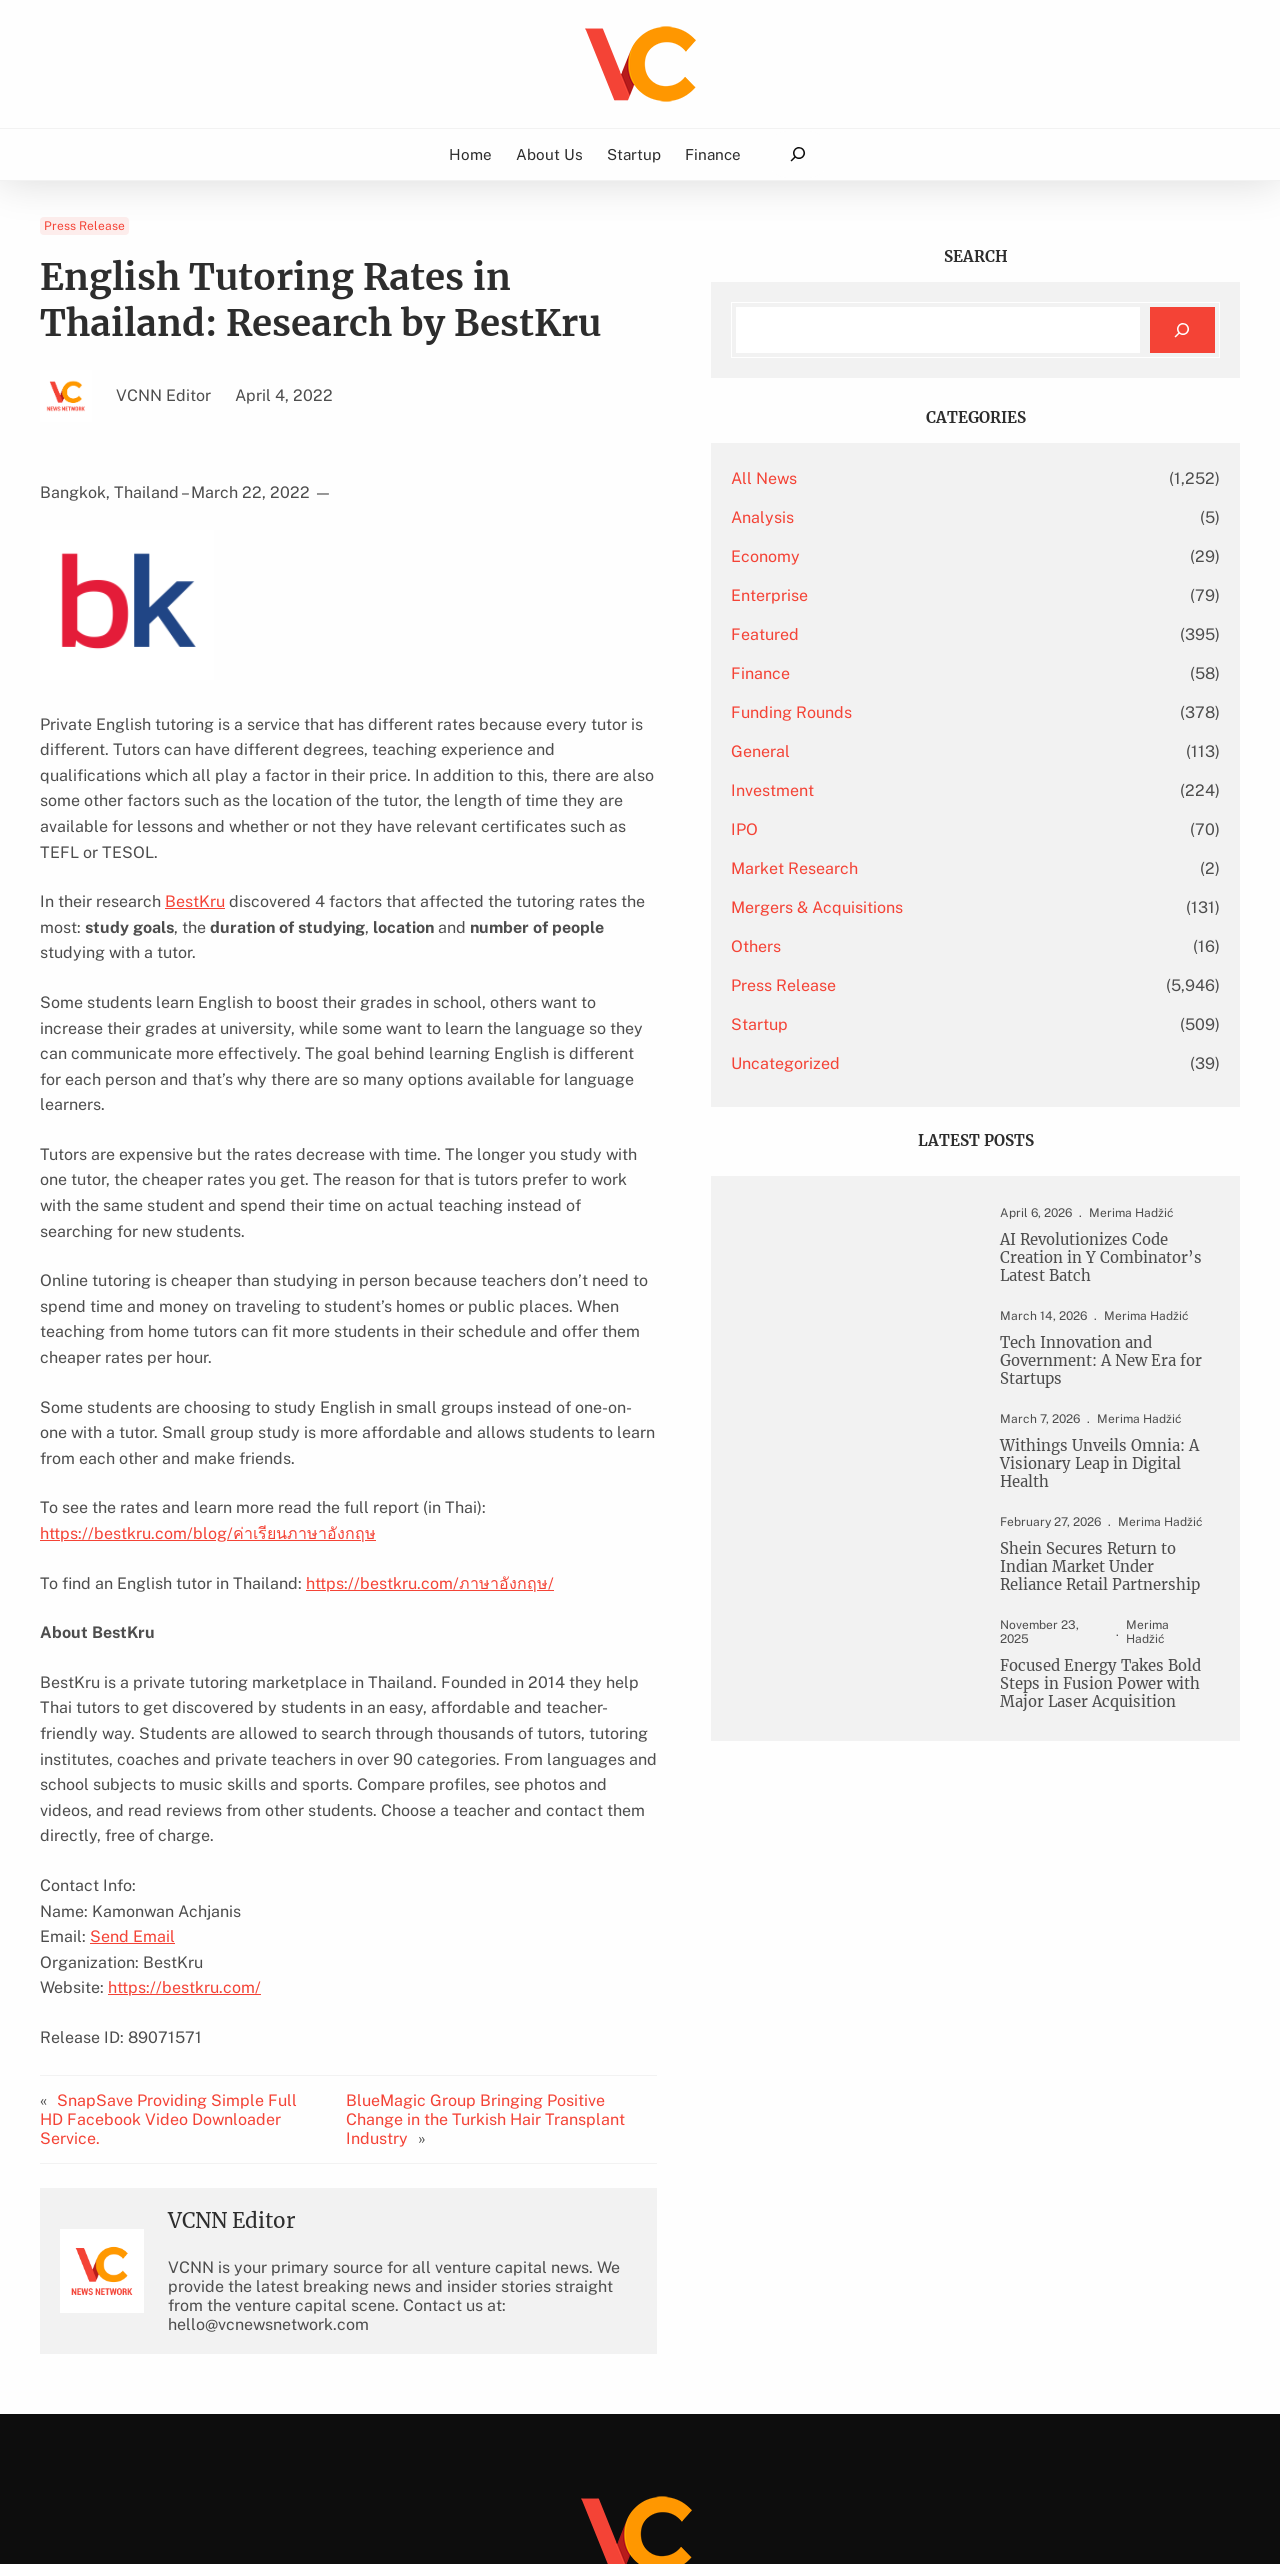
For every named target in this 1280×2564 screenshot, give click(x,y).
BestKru (195, 876)
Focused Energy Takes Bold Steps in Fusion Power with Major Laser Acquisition (1097, 1753)
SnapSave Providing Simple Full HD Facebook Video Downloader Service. (182, 1930)
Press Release (84, 226)
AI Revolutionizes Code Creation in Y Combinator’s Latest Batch (1094, 1270)
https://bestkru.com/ (184, 1808)
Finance (907, 673)
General (907, 751)
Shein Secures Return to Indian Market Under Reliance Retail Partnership (1098, 1612)
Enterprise (916, 595)
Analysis (909, 517)
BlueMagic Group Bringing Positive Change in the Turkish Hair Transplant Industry (597, 1930)
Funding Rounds (938, 712)
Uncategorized (932, 1063)
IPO (891, 829)
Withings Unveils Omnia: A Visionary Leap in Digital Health (1101, 1495)
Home (470, 154)
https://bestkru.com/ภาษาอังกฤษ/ (430, 1429)
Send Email (132, 1757)
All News (911, 478)
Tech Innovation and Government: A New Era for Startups (1098, 1387)
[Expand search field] (797, 154)
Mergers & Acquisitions (964, 907)
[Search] (1182, 330)
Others (903, 946)
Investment (919, 790)
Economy (912, 556)
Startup (906, 1024)
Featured (912, 634)
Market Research (941, 868)
